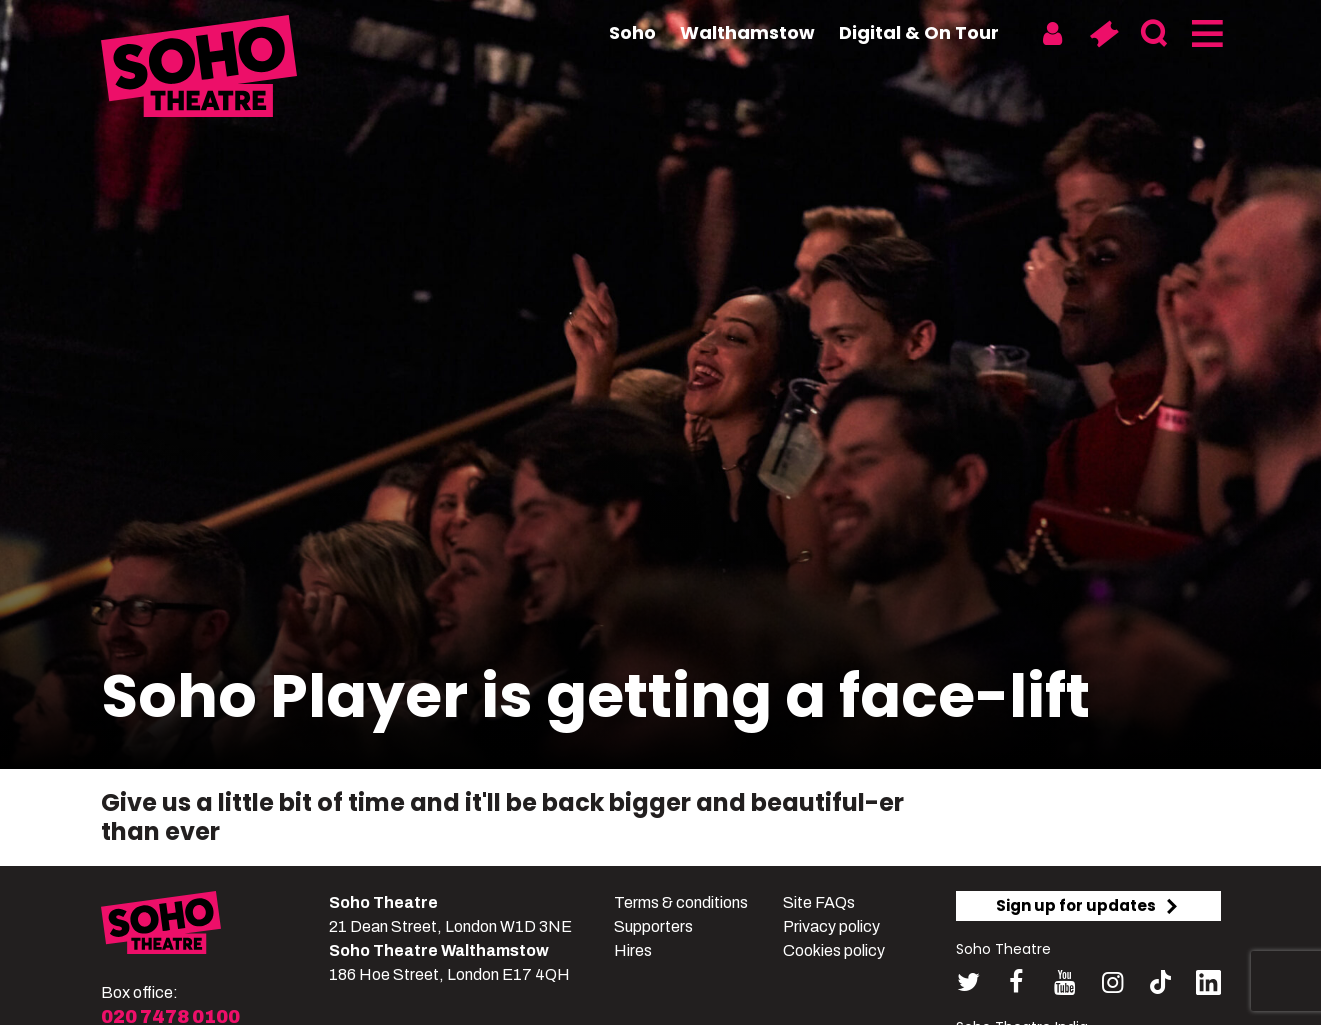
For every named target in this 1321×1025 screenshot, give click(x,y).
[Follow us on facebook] (1016, 982)
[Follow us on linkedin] (1208, 986)
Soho (632, 32)
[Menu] (1205, 34)
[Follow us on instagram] (1112, 982)
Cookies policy (834, 950)
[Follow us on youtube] (1064, 982)
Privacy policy (831, 926)
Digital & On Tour (919, 32)
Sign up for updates (1088, 905)
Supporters (653, 926)
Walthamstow (747, 32)
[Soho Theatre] (161, 926)
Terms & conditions (681, 902)
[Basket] (1103, 34)
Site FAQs (819, 902)
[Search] (1154, 34)
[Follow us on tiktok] (1160, 982)
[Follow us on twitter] (968, 982)
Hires (633, 950)
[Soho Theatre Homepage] (201, 69)
